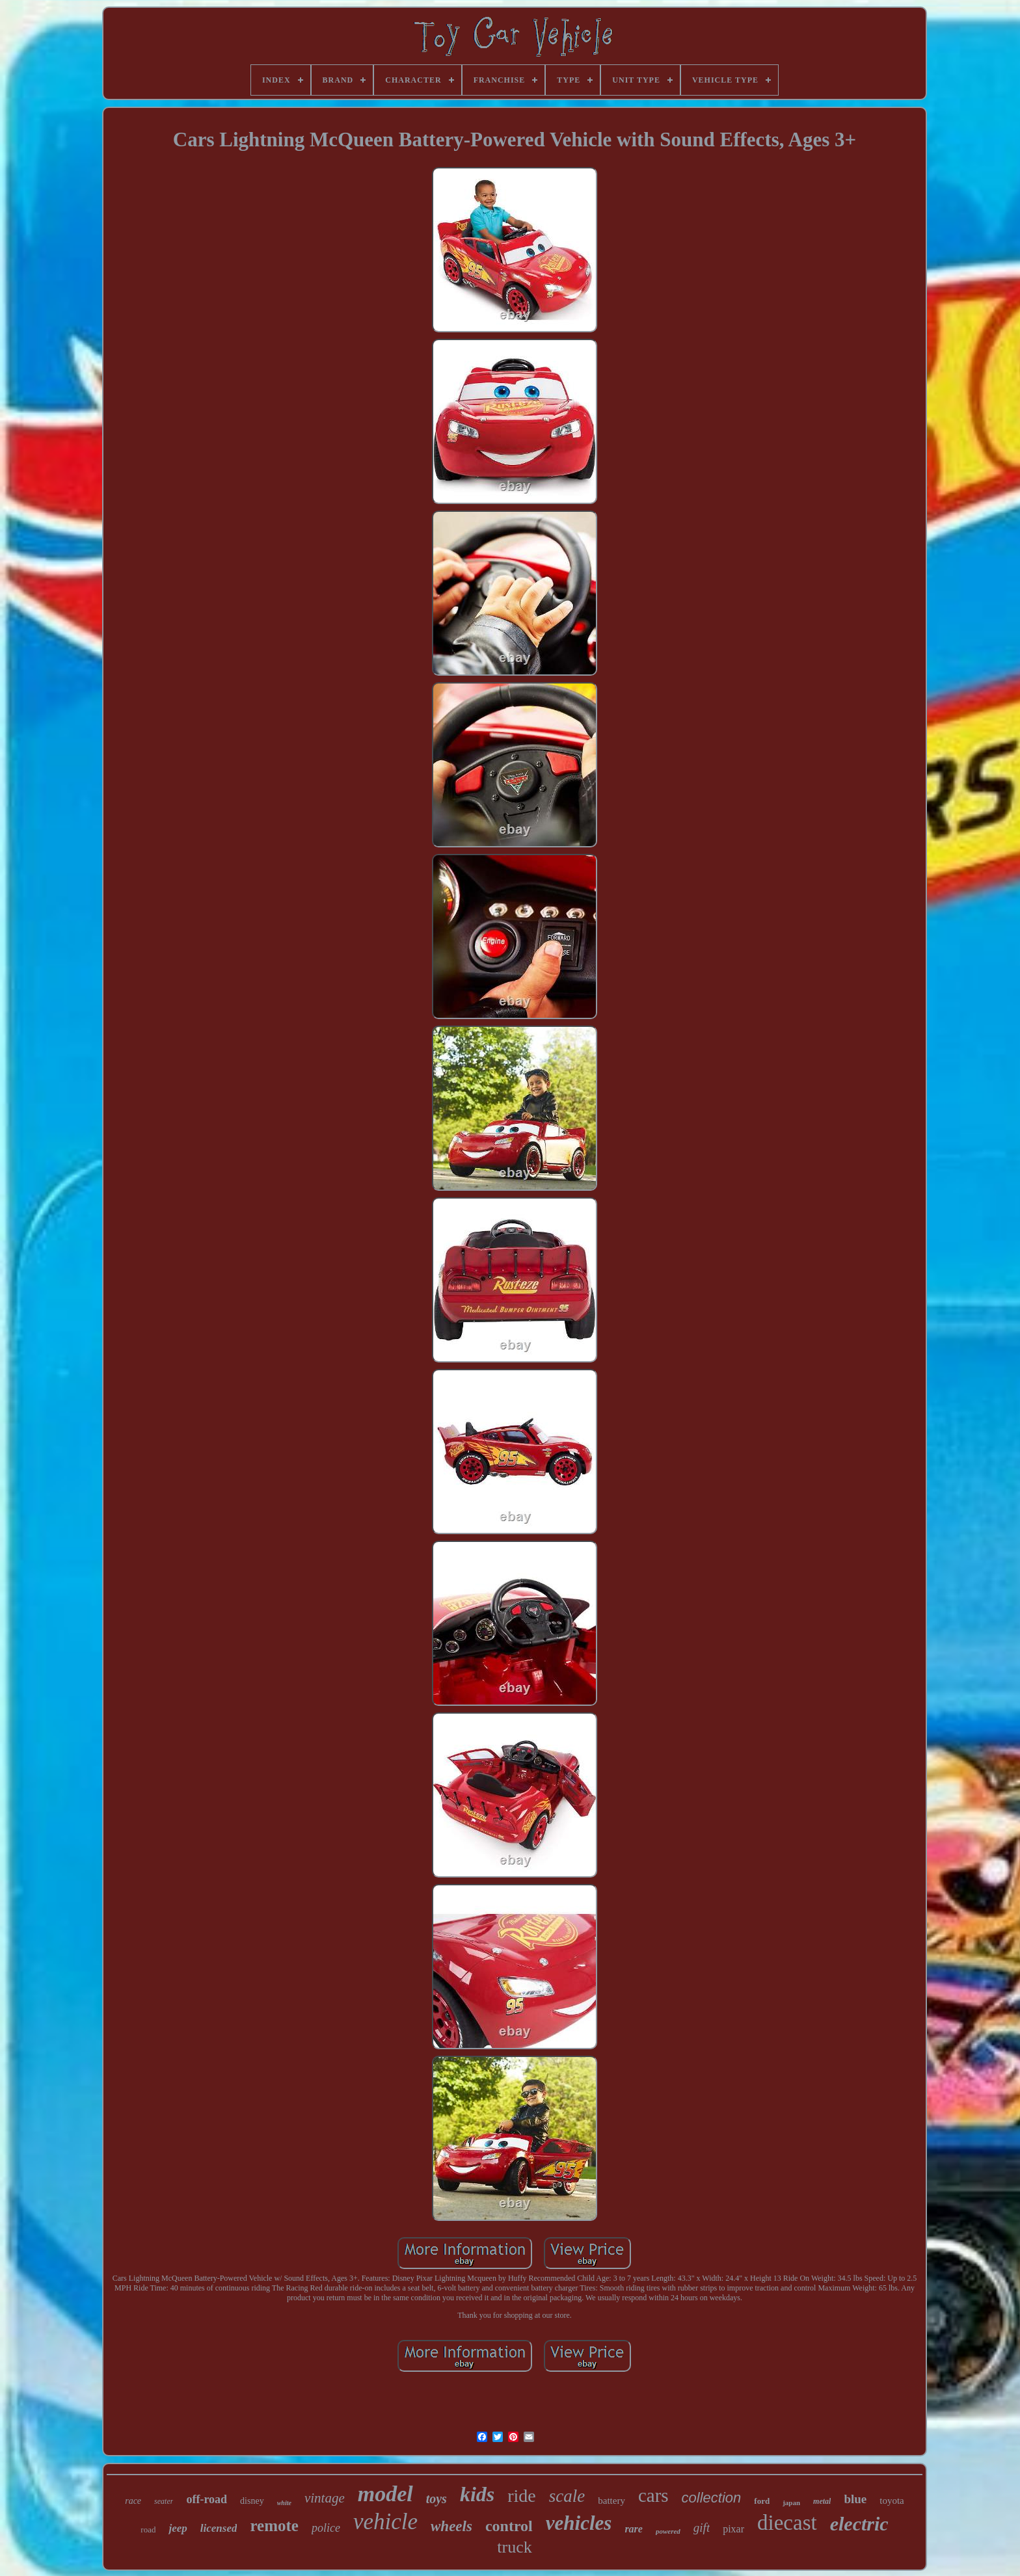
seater (163, 2501)
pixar (733, 2528)
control (509, 2525)
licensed (218, 2528)
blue (855, 2499)
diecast (787, 2522)
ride (521, 2496)
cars (653, 2495)
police (326, 2527)
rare (633, 2528)
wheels (451, 2526)
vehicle (385, 2521)
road (148, 2529)
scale (567, 2496)
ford (762, 2501)
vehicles (579, 2523)
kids (477, 2494)
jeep (177, 2528)
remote (274, 2525)
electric (859, 2523)
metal (822, 2501)
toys (436, 2498)
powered (668, 2531)
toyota (891, 2500)
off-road (206, 2499)
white (284, 2502)
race (133, 2501)
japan (791, 2502)
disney (252, 2501)
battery (611, 2500)
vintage (324, 2498)
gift (701, 2527)
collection (712, 2498)
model (385, 2494)
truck (514, 2547)
